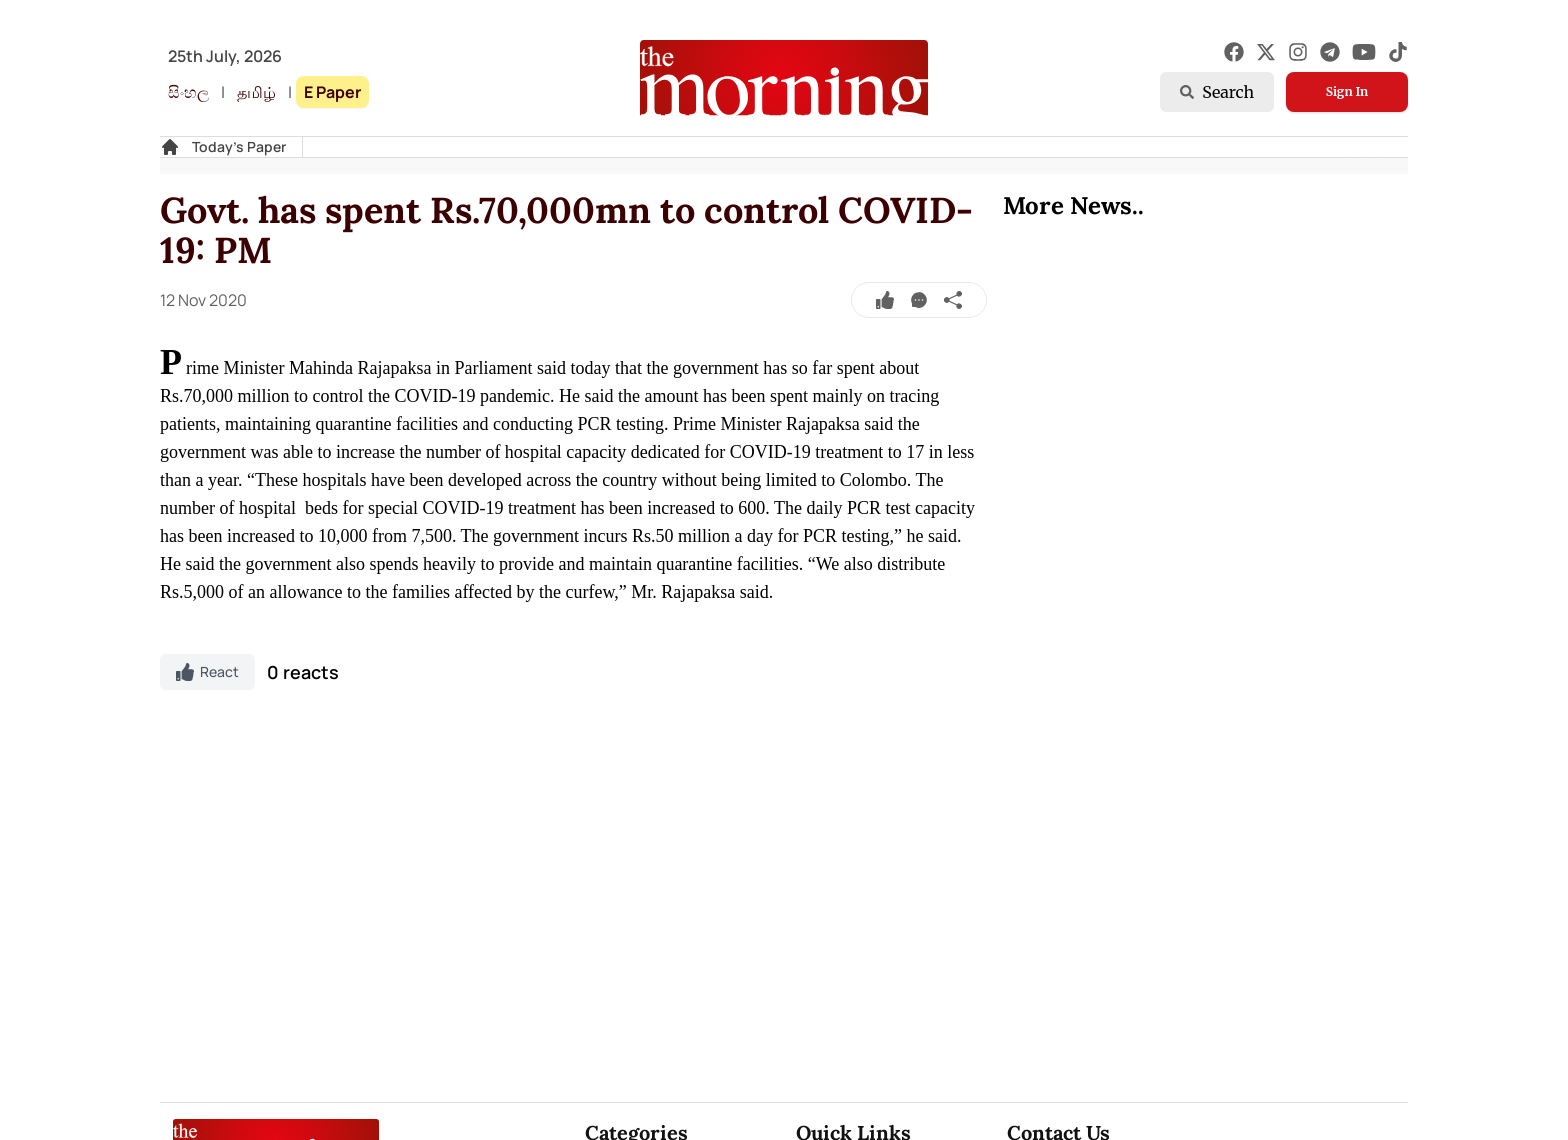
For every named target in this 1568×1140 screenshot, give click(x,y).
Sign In (1347, 91)
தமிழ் (256, 92)
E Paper (332, 92)
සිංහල (188, 92)
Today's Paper (239, 146)
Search (1217, 92)
